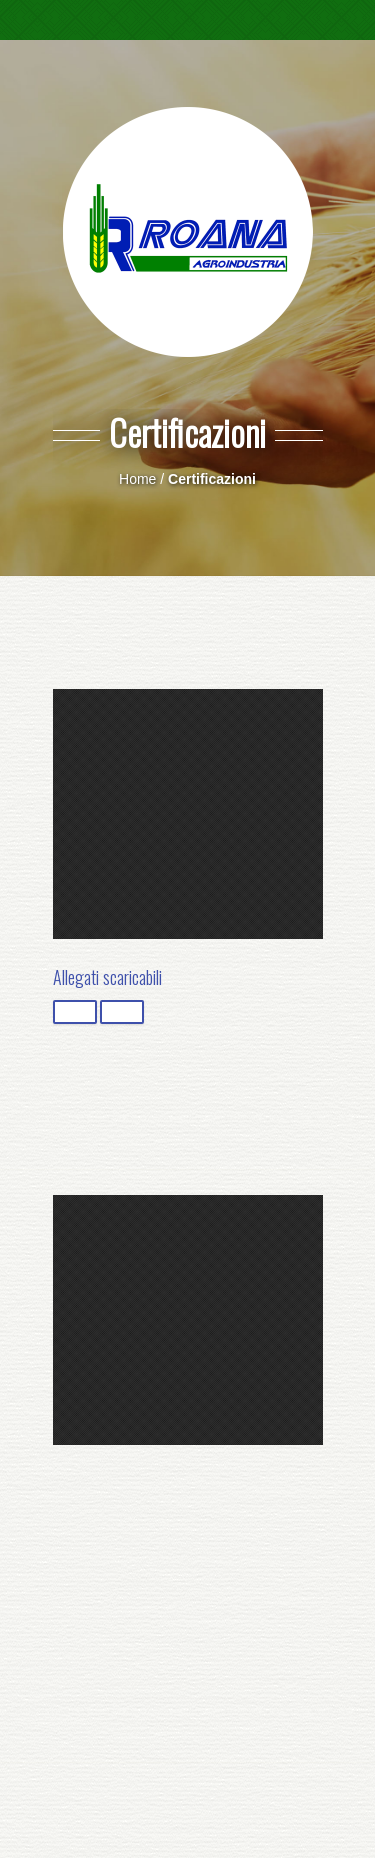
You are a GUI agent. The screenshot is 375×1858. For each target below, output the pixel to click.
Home (137, 479)
